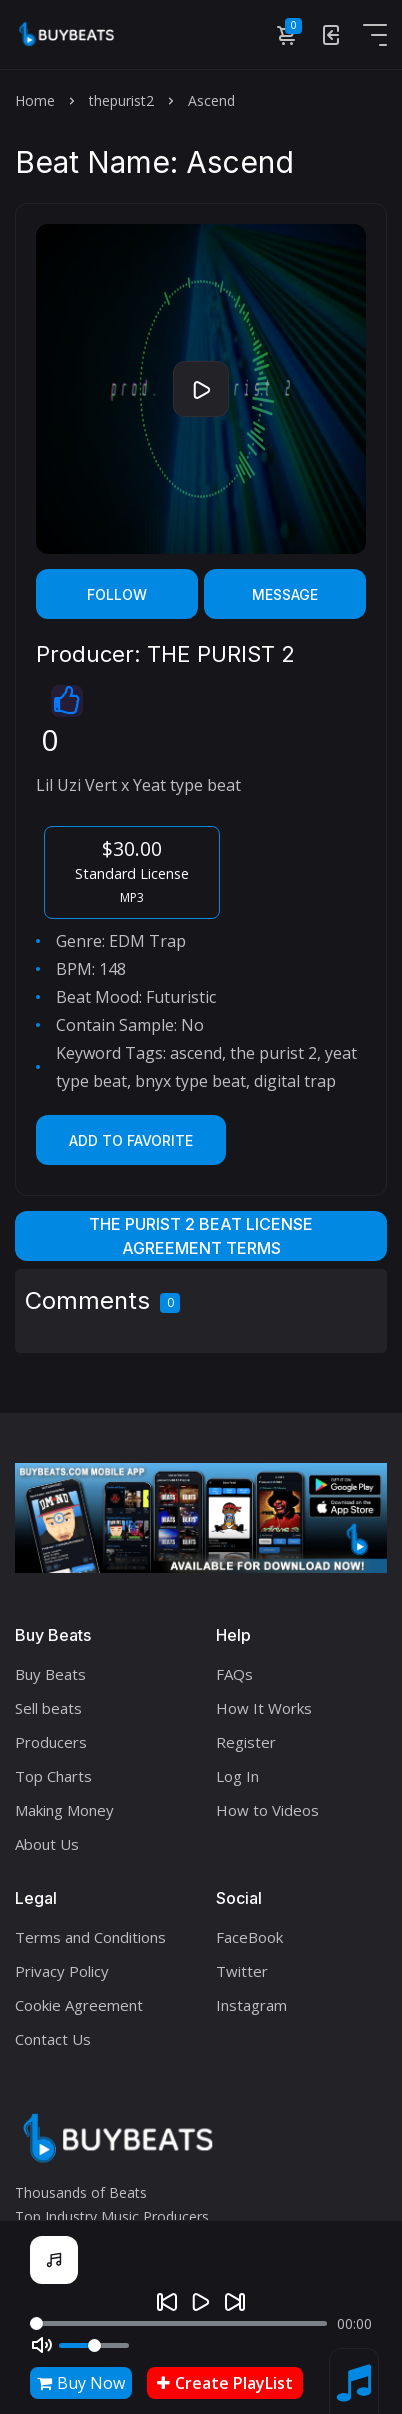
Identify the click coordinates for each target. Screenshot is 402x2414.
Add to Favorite (131, 1140)
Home (35, 100)
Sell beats (48, 1708)
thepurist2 (121, 100)
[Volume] (94, 2345)
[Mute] (42, 2345)
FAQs (234, 1674)
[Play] (201, 2302)
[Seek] (178, 2323)
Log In (237, 1776)
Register (246, 1742)
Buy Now (81, 2383)
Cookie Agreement (79, 2005)
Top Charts (53, 1776)
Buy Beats (50, 1674)
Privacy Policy (62, 1971)
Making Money (64, 1810)
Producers (51, 1742)
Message (285, 594)
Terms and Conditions (90, 1937)
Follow (117, 594)
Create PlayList (225, 2383)
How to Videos (267, 1810)
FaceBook (249, 1937)
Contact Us (53, 2039)
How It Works (264, 1708)
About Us (47, 1844)
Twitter (242, 1971)
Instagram (251, 2005)
